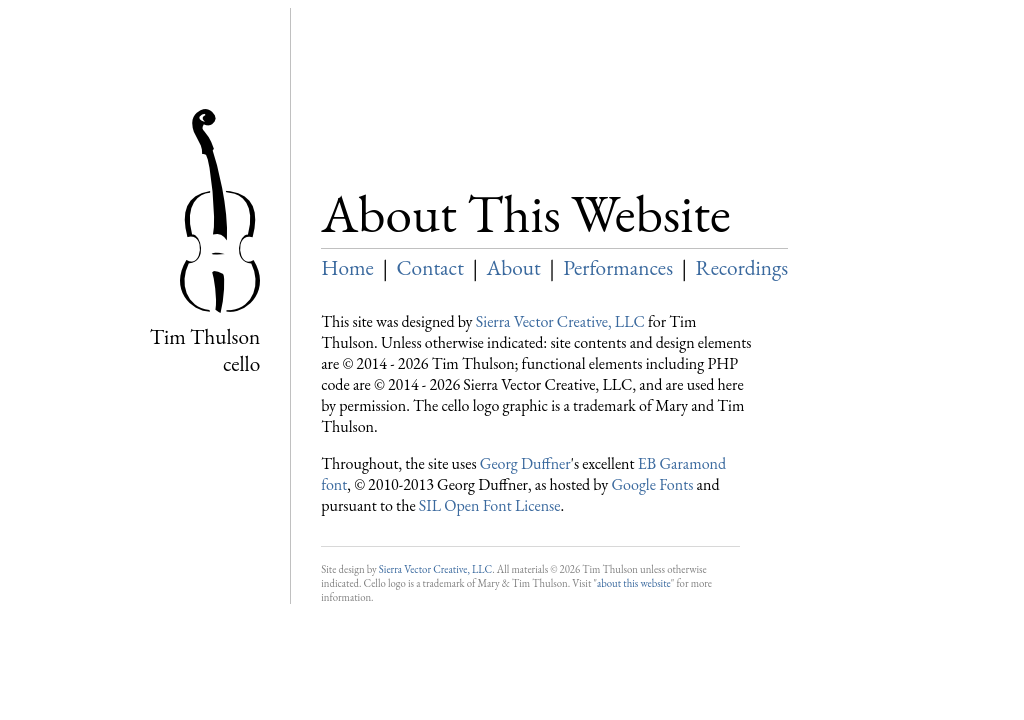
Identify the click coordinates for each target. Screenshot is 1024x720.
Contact (429, 267)
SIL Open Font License (490, 505)
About (514, 267)
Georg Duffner (525, 463)
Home (347, 267)
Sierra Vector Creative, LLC (560, 321)
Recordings (742, 267)
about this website (634, 583)
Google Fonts (652, 484)
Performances (618, 267)
